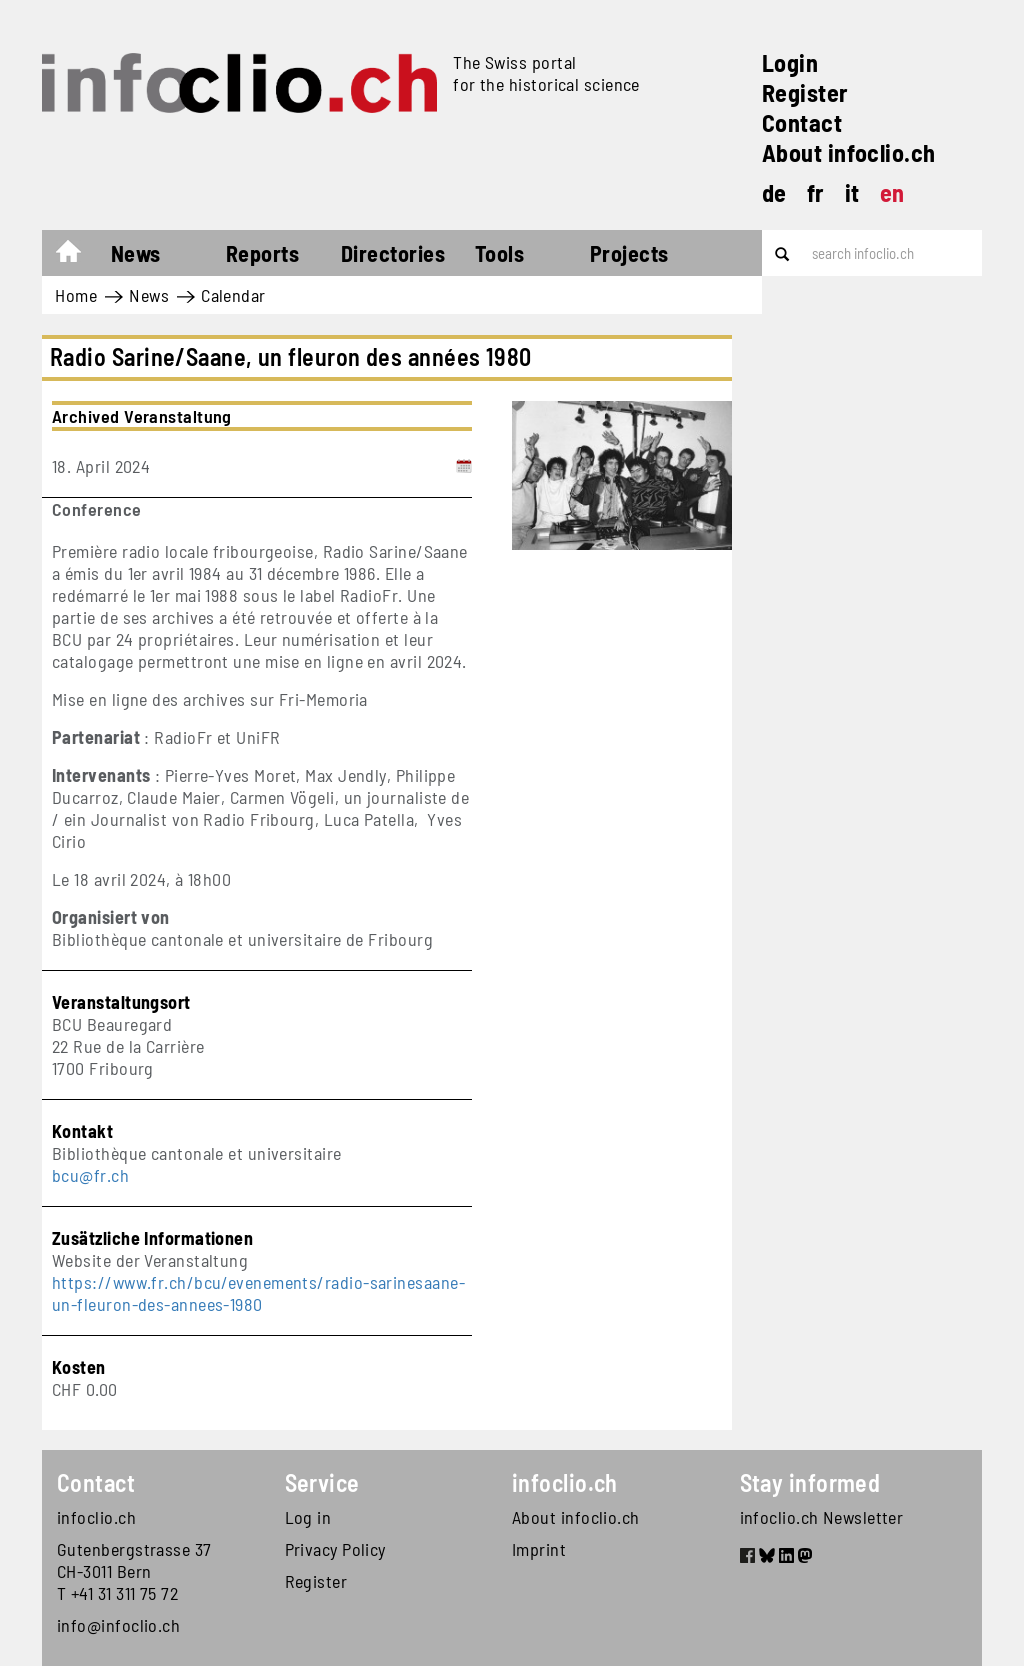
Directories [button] (393, 253)
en (892, 192)
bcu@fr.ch (90, 1175)
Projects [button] (629, 253)
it (852, 192)
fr (816, 192)
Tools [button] (499, 253)
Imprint (539, 1549)
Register (805, 92)
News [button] (136, 253)
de (774, 192)
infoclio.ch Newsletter (822, 1517)
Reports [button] (262, 253)
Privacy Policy (335, 1549)
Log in (308, 1517)
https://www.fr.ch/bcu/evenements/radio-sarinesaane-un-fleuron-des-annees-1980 (258, 1293)
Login (790, 62)
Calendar (233, 295)
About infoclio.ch (849, 152)
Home (78, 256)
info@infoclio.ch (118, 1625)
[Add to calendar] (464, 466)
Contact (802, 122)
